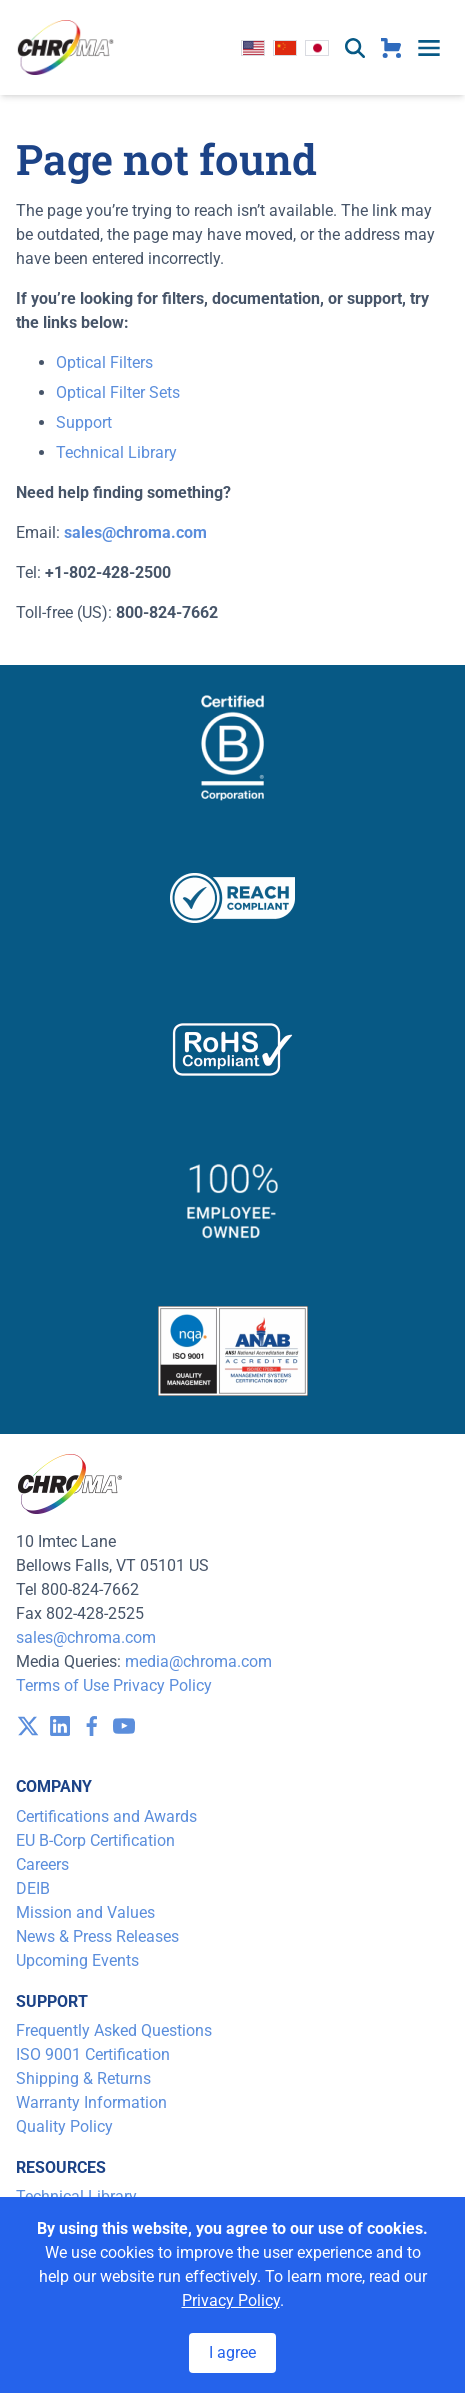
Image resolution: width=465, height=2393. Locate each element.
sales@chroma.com (86, 1637)
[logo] (66, 47)
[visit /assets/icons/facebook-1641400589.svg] (92, 1726)
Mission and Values (85, 1912)
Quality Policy (64, 2126)
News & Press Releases (97, 1936)
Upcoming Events (77, 1960)
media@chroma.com (198, 1661)
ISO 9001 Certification (93, 2054)
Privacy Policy (162, 1685)
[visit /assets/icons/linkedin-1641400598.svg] (60, 1726)
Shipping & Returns (83, 2078)
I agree (232, 2352)
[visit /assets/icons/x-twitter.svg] (28, 1726)
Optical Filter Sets (118, 392)
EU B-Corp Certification (95, 1840)
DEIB (33, 1888)
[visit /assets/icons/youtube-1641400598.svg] (124, 1726)
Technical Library (116, 452)
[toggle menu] (429, 48)
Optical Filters (104, 362)
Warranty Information (91, 2102)
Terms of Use (62, 1685)
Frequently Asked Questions (114, 2030)
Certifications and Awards (106, 1816)
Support (84, 422)
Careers (42, 1864)
